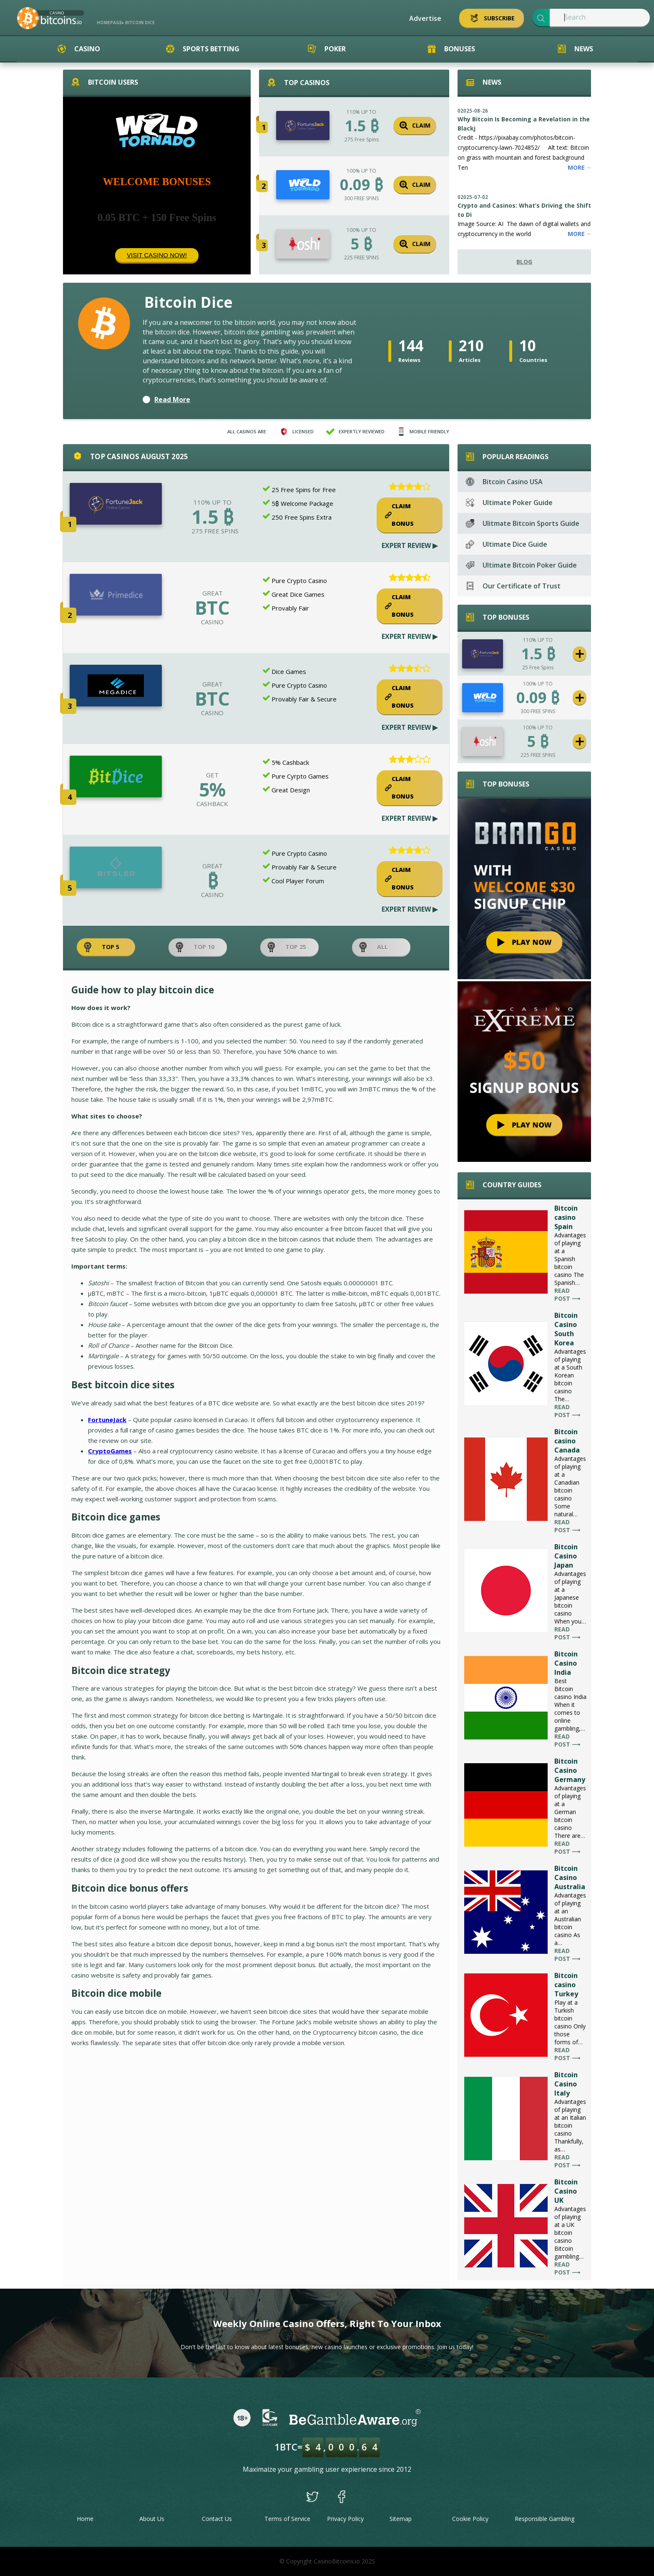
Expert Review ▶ (410, 545)
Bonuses (451, 48)
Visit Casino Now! (157, 255)
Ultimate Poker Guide (509, 502)
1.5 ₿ (362, 126)
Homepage (109, 22)
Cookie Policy (470, 2519)
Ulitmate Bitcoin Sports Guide (522, 523)
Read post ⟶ (567, 1294)
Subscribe (492, 18)
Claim (415, 125)
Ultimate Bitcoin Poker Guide (521, 565)
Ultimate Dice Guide (506, 544)
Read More (172, 399)
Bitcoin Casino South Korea (566, 1329)
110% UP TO (361, 112)
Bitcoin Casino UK (566, 2191)
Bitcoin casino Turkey (566, 1984)
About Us (151, 2519)
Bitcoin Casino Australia (569, 1877)
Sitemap (401, 2519)
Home (85, 2519)
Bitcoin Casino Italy (566, 2084)
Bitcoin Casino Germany (569, 1770)
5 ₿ (361, 244)
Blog (524, 262)
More (579, 167)
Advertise (425, 18)
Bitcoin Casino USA (504, 481)
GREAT (212, 593)
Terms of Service (287, 2519)
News (575, 48)
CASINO (212, 622)
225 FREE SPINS (361, 257)
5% (212, 789)
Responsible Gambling (544, 2519)
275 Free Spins (362, 139)
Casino (79, 48)
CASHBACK (212, 803)
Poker (327, 48)
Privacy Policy (345, 2519)
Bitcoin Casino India (566, 1663)
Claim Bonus (399, 515)
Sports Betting (202, 48)
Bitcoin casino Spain (566, 1217)
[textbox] (600, 17)
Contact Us (217, 2519)
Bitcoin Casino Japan (566, 1556)
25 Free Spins (537, 667)
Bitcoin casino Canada (567, 1441)
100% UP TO (361, 170)
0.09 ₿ (361, 184)
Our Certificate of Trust (513, 586)
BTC (212, 607)
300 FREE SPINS (361, 198)
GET (212, 775)
